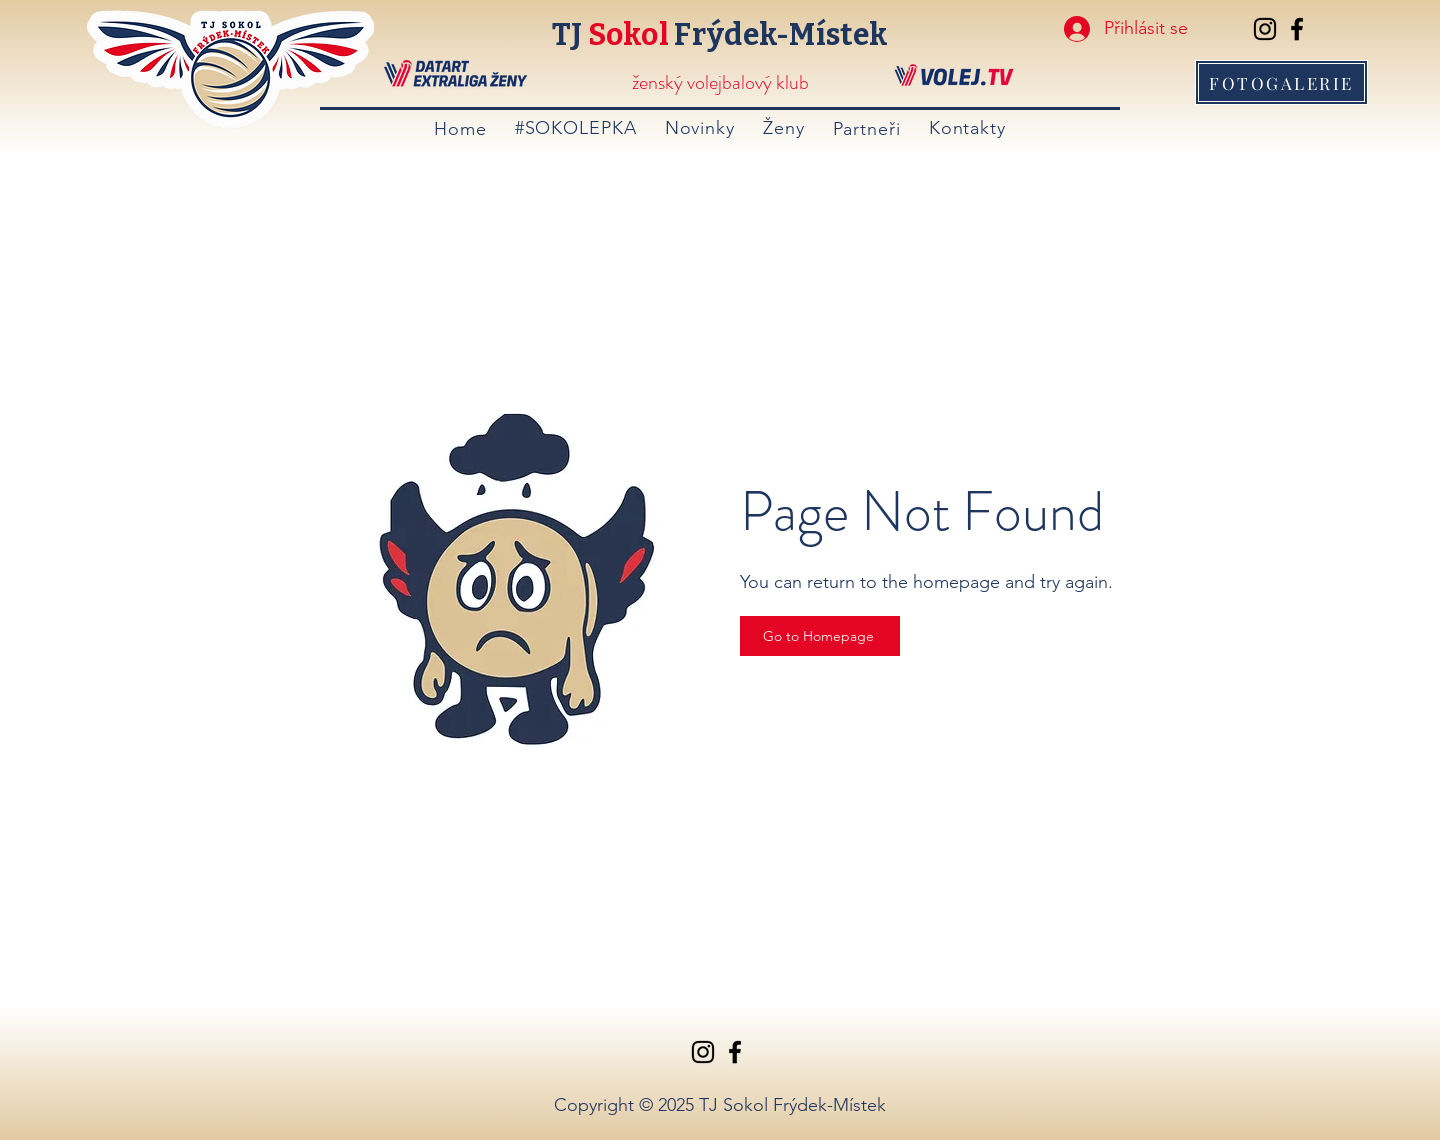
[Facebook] (1297, 29)
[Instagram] (1265, 29)
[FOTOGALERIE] (1281, 82)
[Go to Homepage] (820, 636)
